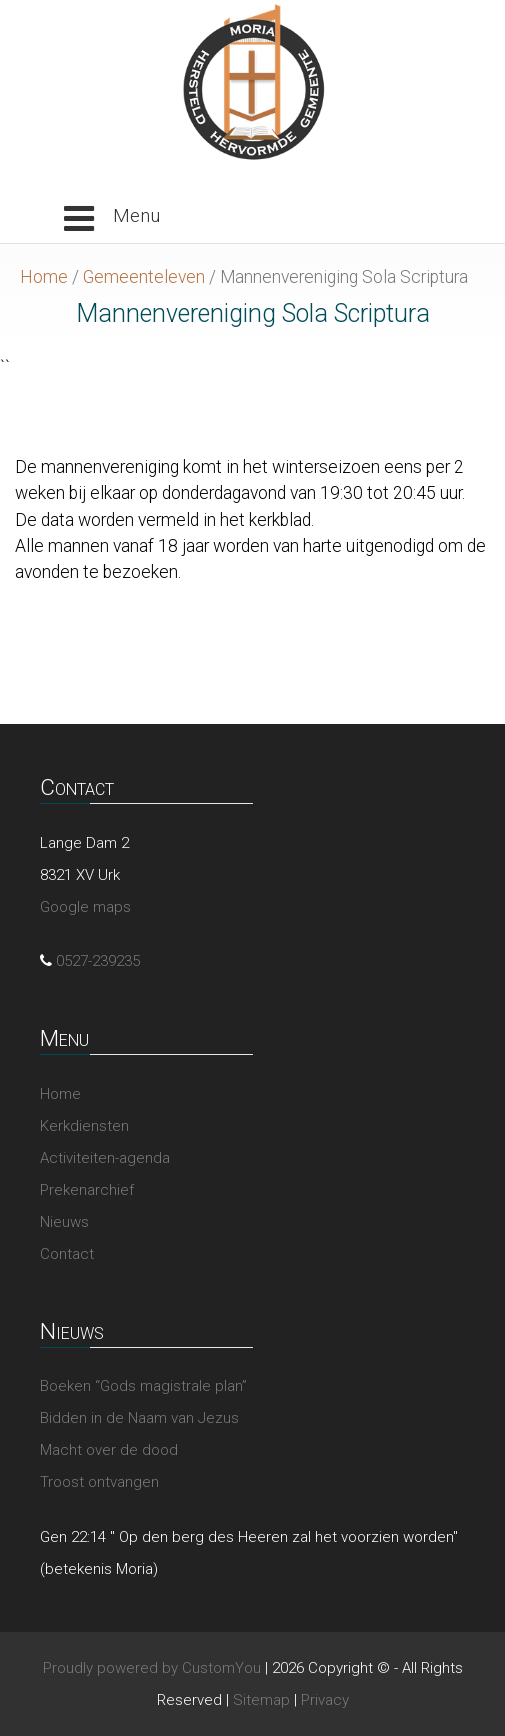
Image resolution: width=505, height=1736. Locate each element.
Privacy (325, 1700)
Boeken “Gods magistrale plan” (143, 1386)
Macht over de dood (109, 1450)
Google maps (85, 907)
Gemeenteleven (144, 277)
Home (44, 277)
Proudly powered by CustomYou (152, 1668)
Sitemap (261, 1700)
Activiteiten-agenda (105, 1158)
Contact (67, 1254)
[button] (112, 219)
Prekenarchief (87, 1190)
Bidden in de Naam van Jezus (139, 1418)
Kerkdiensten (84, 1126)
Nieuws (64, 1222)
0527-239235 (98, 961)
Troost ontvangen (99, 1482)
